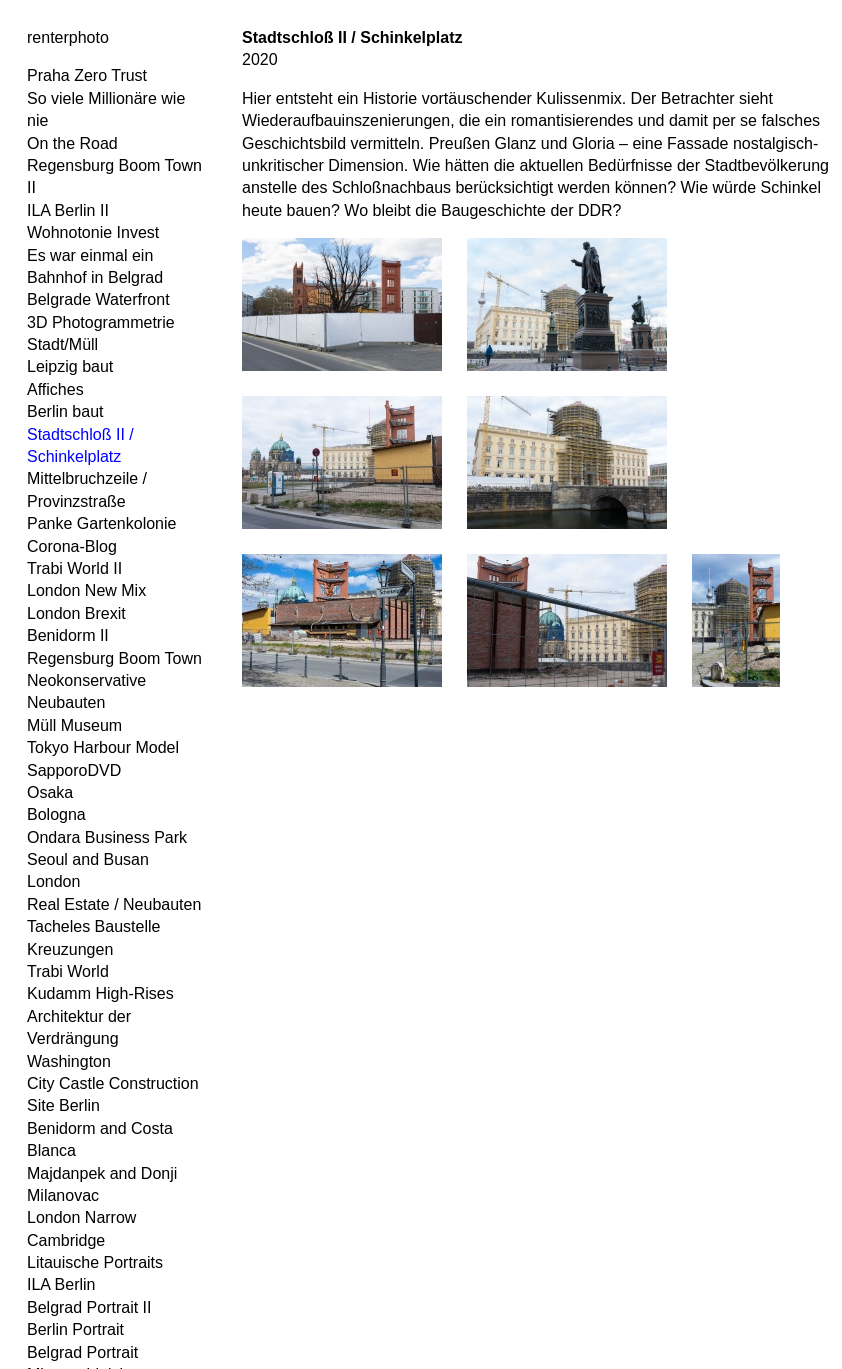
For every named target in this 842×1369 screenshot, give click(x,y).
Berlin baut (65, 411)
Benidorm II (68, 635)
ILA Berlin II (68, 210)
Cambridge (66, 1240)
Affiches (55, 389)
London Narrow (81, 1217)
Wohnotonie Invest (93, 232)
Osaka (50, 792)
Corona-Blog (72, 546)
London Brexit (76, 613)
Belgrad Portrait (82, 1352)
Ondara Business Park (107, 837)
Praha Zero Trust (87, 75)
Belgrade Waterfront (98, 299)
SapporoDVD (74, 770)
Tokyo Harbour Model (103, 747)
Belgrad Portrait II (89, 1307)
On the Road (72, 143)
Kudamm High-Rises (100, 993)
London (53, 881)
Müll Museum (74, 725)
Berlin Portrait (75, 1329)
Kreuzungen (70, 949)
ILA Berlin (61, 1284)
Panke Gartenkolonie (101, 523)
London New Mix (86, 590)
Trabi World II (74, 568)
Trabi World (68, 971)
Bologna (56, 814)
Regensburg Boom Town (114, 658)
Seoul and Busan (88, 859)
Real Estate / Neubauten (114, 904)
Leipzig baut (70, 366)
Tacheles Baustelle (93, 926)
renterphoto (68, 37)
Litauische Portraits (95, 1262)
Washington (69, 1061)
